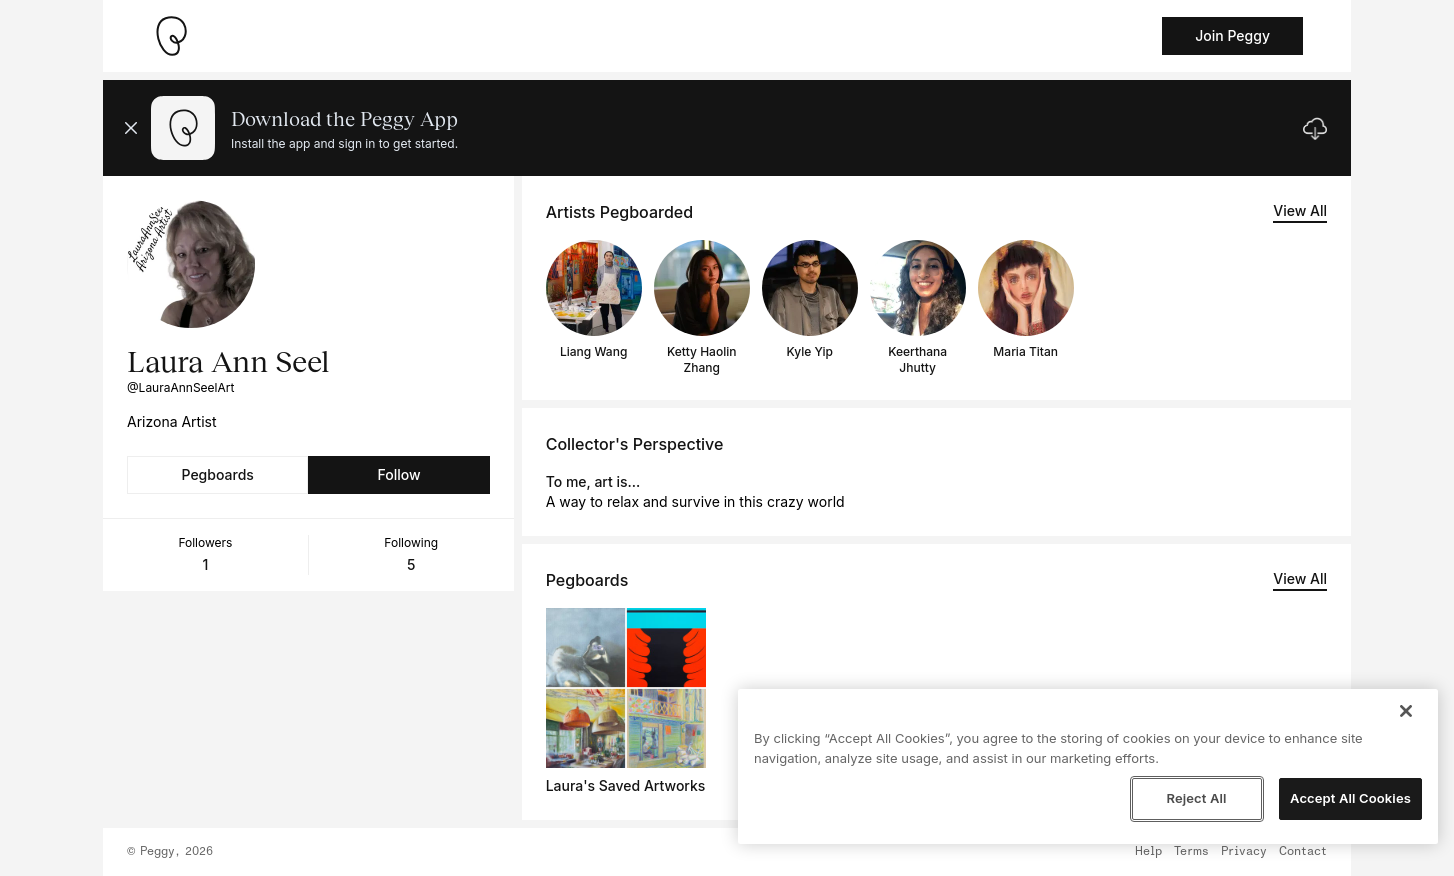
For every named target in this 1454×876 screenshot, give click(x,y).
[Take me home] (171, 36)
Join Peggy (1232, 35)
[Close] (1406, 711)
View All (1300, 210)
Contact (1303, 852)
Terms (1191, 852)
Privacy (1244, 852)
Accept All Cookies (1350, 798)
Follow (398, 474)
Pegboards (218, 474)
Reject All (1196, 798)
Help (1148, 852)
